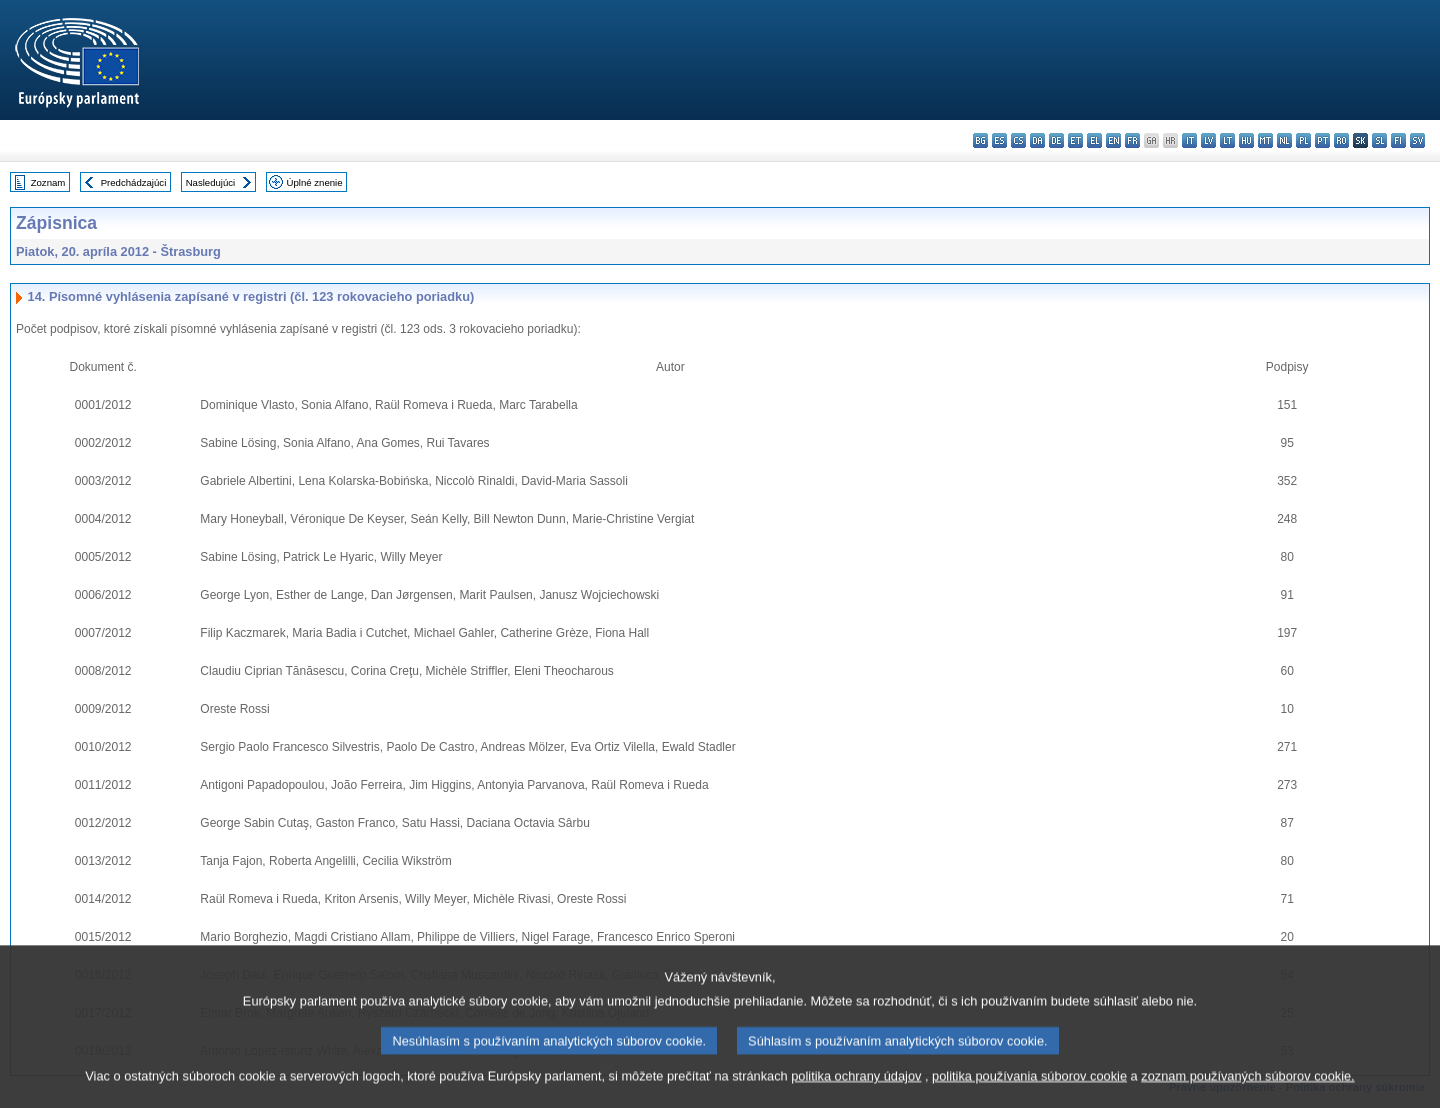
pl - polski (1303, 140)
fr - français (1132, 140)
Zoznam (48, 182)
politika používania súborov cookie (1029, 1090)
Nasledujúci (211, 182)
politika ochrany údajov (856, 1090)
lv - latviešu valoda (1208, 140)
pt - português (1322, 140)
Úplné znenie (315, 182)
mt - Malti (1265, 140)
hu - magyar (1246, 140)
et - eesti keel (1075, 140)
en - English (1113, 140)
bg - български (980, 140)
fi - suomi (1398, 140)
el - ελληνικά (1094, 140)
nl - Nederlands (1284, 140)
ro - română (1341, 140)
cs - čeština (1018, 140)
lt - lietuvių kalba (1227, 140)
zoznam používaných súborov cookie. (1247, 1090)
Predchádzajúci (134, 182)
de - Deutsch (1056, 140)
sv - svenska (1417, 140)
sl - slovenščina (1379, 140)
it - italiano (1189, 140)
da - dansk (1037, 140)
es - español (999, 140)
